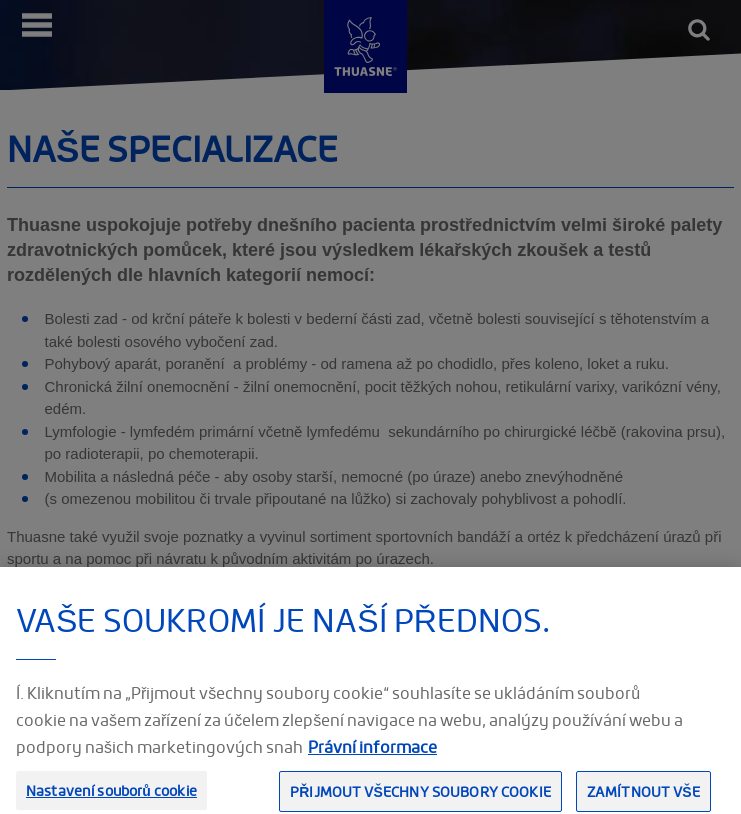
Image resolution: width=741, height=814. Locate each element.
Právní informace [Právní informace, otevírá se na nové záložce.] (372, 755)
